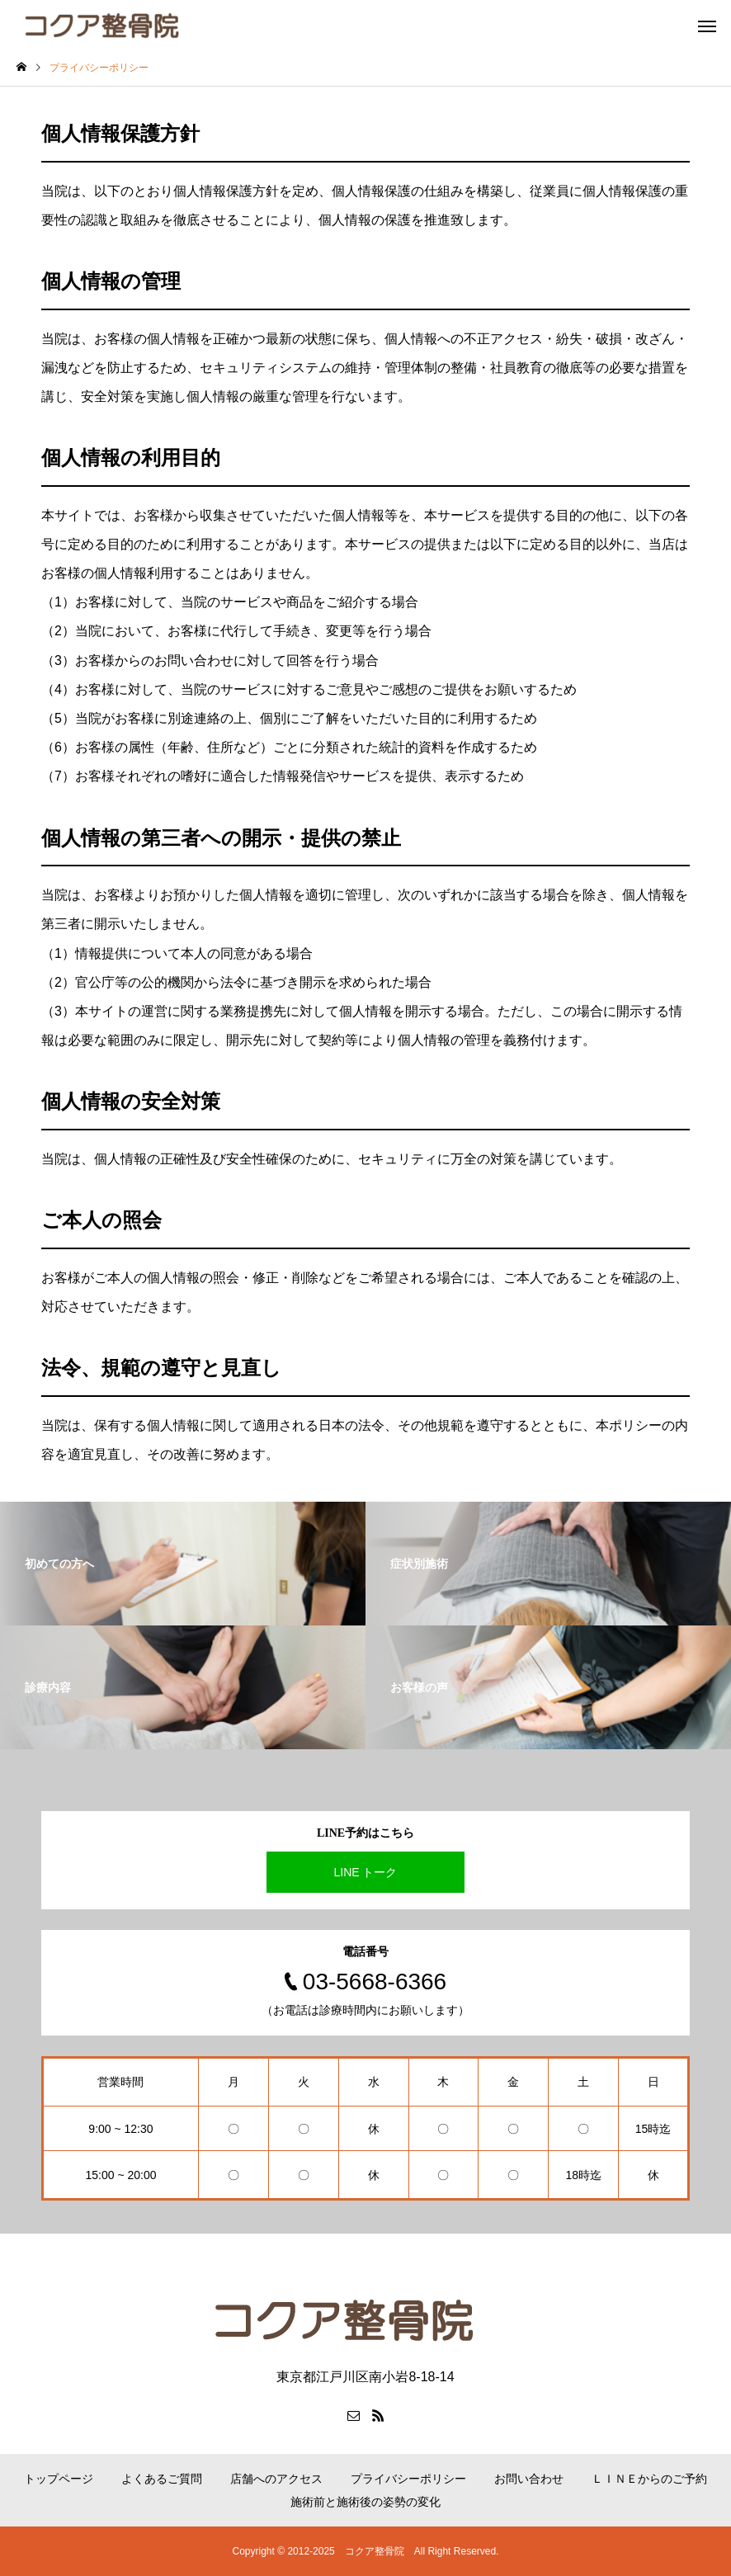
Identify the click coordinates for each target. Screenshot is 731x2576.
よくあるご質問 (161, 2478)
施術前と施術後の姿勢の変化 (365, 2501)
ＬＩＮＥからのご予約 (649, 2478)
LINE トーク (365, 1872)
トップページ (58, 2478)
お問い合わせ (529, 2478)
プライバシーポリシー (408, 2478)
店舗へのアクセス (276, 2478)
